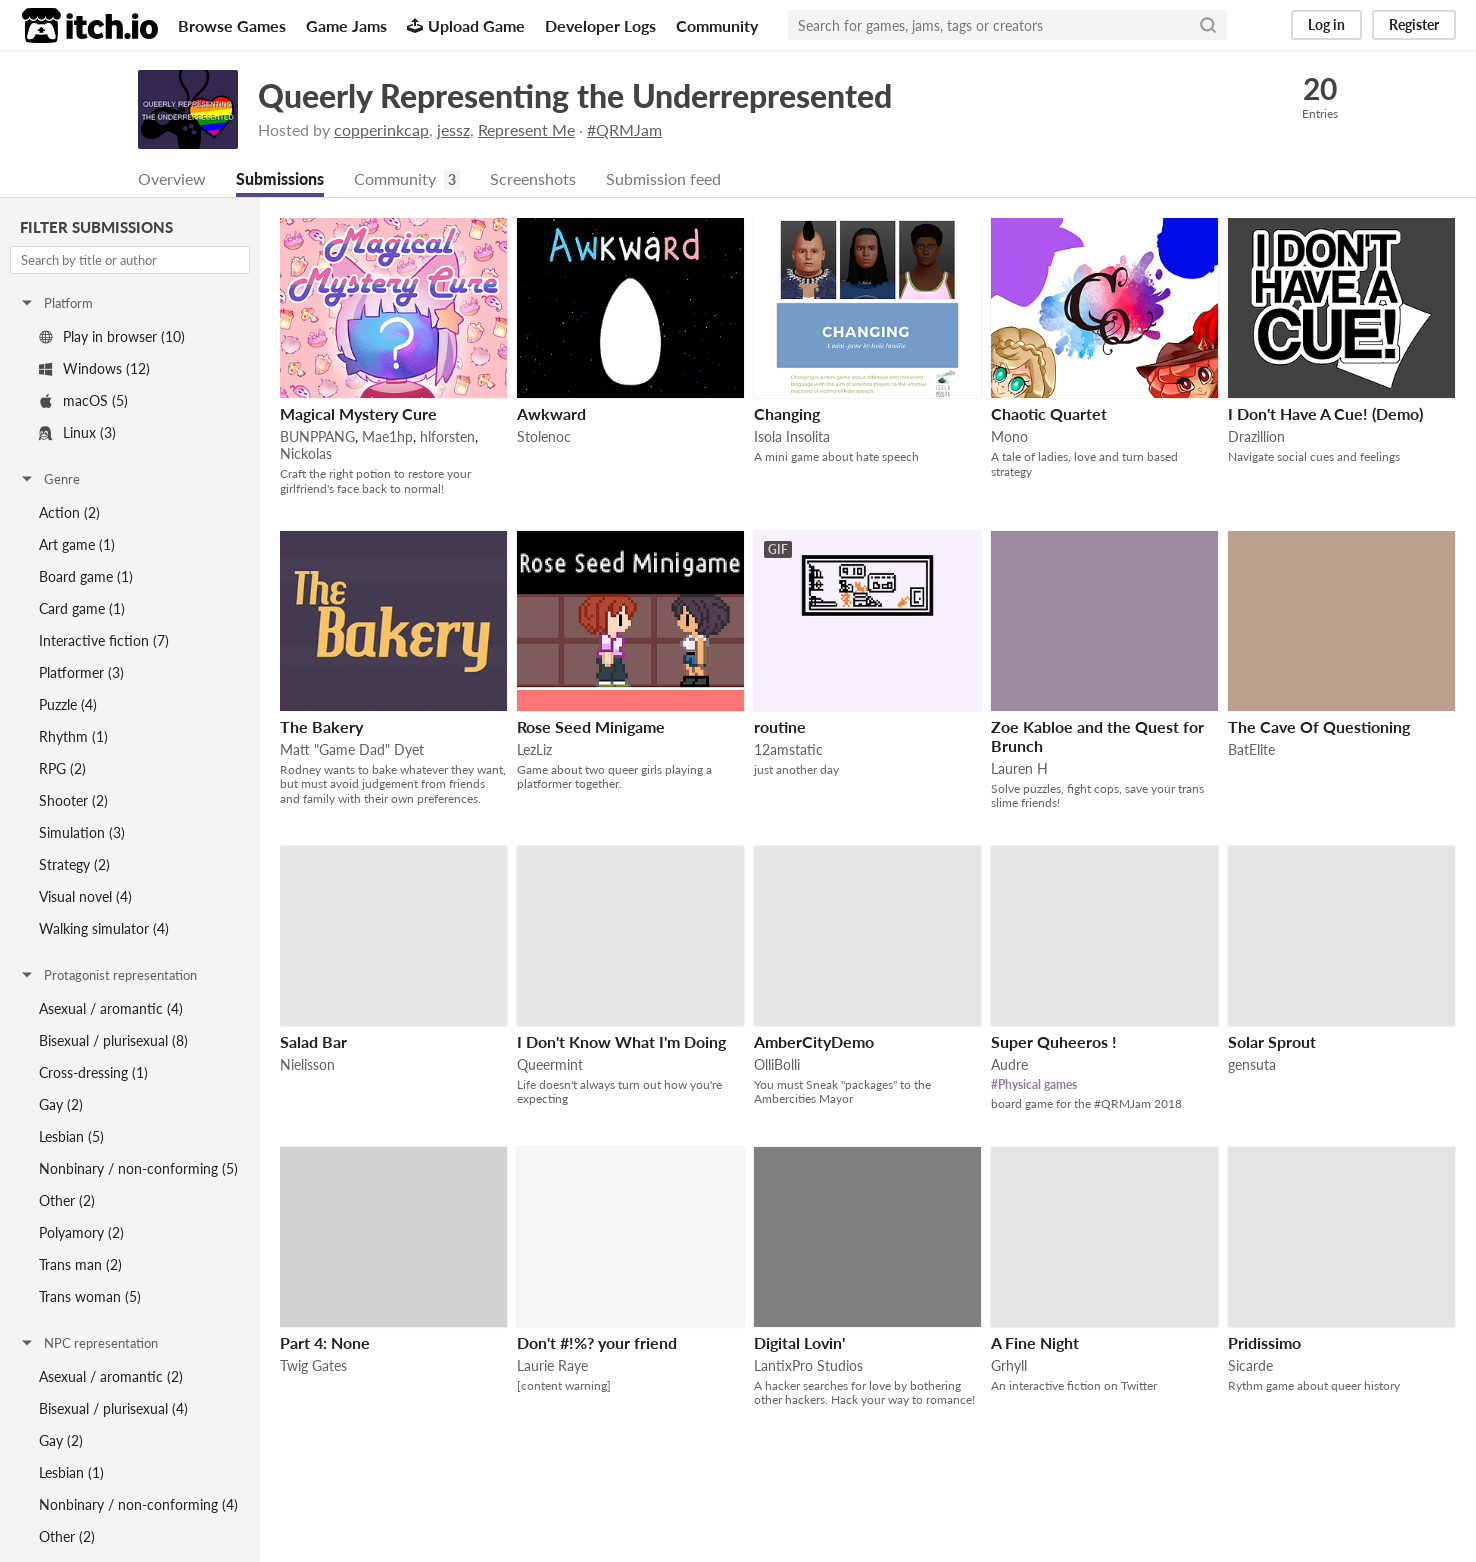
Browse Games (232, 25)
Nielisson (307, 1065)
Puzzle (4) (68, 705)
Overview (172, 179)
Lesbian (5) (71, 1137)
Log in (1326, 24)
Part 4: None (325, 1343)
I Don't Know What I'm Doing (621, 1042)
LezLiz (534, 750)
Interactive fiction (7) (104, 641)
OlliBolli (777, 1065)
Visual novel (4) (85, 897)
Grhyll (1009, 1366)
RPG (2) (62, 769)
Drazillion (1256, 437)
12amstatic (788, 750)
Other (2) (67, 1201)
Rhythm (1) (73, 737)
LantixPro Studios (808, 1366)
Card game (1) (82, 609)
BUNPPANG (317, 437)
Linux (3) (77, 433)
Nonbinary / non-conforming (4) (138, 1505)
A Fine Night (1035, 1343)
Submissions (280, 179)
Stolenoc (544, 437)
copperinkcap (381, 129)
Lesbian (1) (71, 1473)
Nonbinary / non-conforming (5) (138, 1169)
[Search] (1208, 25)
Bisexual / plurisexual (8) (113, 1041)
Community (717, 25)
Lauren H (1019, 769)
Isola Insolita (792, 437)
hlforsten (447, 437)
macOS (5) (83, 401)
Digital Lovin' (799, 1343)
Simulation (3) (82, 833)
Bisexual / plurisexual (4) (113, 1409)
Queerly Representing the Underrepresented (575, 95)
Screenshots (533, 179)
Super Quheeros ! (1054, 1042)
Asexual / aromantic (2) (111, 1377)
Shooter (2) (73, 801)
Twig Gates (313, 1366)
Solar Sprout (1272, 1042)
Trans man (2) (80, 1265)
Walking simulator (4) (104, 929)
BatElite (1251, 750)
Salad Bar (313, 1042)
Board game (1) (86, 577)
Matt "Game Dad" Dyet (352, 750)
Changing (787, 414)
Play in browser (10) (112, 337)
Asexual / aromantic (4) (111, 1009)
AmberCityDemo (814, 1042)
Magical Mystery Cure (358, 414)
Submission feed (663, 179)
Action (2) (69, 513)
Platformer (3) (81, 673)
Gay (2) (61, 1105)
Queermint (550, 1065)
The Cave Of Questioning (1319, 727)
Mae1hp (387, 437)
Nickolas (306, 454)
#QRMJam (624, 129)
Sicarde (1250, 1366)
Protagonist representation (108, 976)
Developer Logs (600, 25)
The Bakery (321, 727)
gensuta (1252, 1065)
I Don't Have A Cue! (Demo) (1325, 414)
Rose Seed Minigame (591, 727)
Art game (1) (77, 545)
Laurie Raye (552, 1366)
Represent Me (526, 129)
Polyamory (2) (81, 1233)
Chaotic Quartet (1049, 414)
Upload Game (466, 25)
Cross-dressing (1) (93, 1073)
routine (780, 727)
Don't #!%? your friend (597, 1343)
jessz (453, 129)
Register (1414, 24)
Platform (56, 304)
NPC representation (88, 1344)
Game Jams (346, 25)
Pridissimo (1264, 1343)
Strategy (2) (74, 865)
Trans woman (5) (90, 1297)
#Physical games (1034, 1085)
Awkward (551, 414)
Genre (49, 480)
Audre (1009, 1065)
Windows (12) (94, 369)
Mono (1009, 437)
